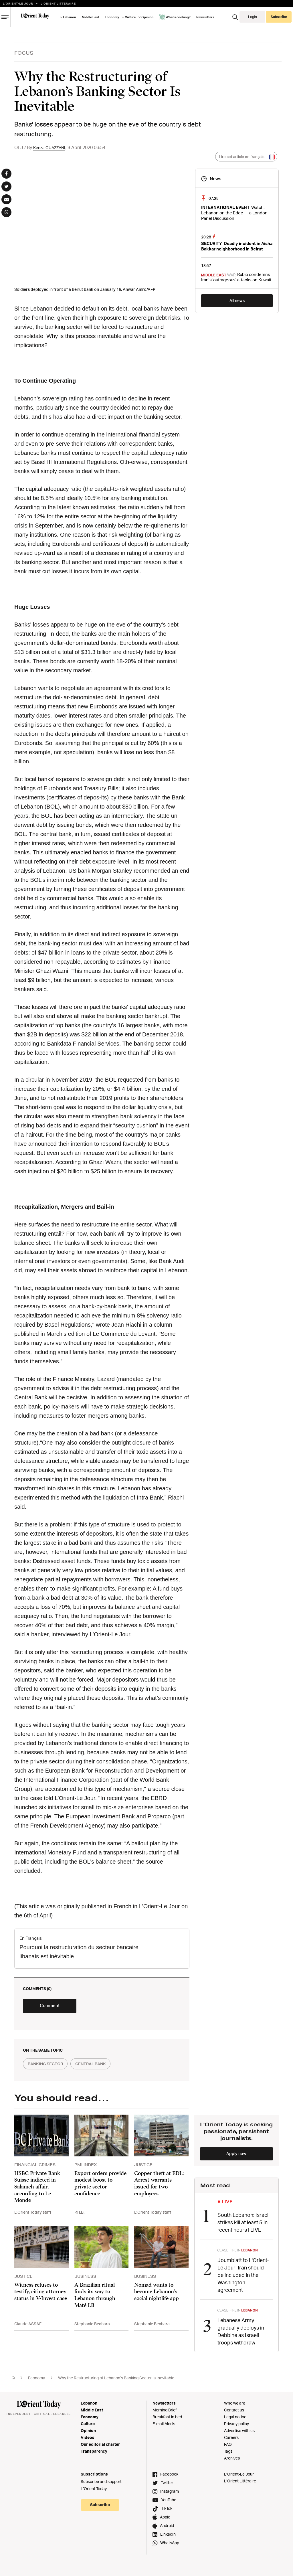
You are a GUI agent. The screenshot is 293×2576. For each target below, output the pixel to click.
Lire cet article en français (246, 156)
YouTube (168, 2502)
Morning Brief (165, 2412)
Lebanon (69, 17)
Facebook (169, 2476)
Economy (112, 17)
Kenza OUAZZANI (51, 147)
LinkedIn (168, 2536)
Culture (130, 17)
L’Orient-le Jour (18, 3)
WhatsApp (169, 2545)
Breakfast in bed (167, 2419)
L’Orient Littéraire (240, 2483)
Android (167, 2527)
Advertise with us (239, 2432)
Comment (57, 2009)
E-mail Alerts (164, 2425)
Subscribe (279, 17)
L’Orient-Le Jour (239, 2476)
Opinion (147, 17)
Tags (228, 2453)
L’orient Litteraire (58, 3)
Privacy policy (236, 2425)
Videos (87, 2439)
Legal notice (235, 2419)
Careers (231, 2439)
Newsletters (205, 17)
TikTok (166, 2510)
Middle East (90, 17)
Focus (23, 53)
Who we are (234, 2405)
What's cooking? (175, 17)
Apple (165, 2519)
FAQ (228, 2446)
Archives (232, 2460)
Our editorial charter (100, 2446)
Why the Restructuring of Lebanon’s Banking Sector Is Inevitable (116, 2380)
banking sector (48, 2067)
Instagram (169, 2493)
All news (237, 300)
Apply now (236, 2157)
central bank (99, 2067)
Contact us (234, 2412)
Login (252, 17)
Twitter (167, 2484)
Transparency (94, 2453)
